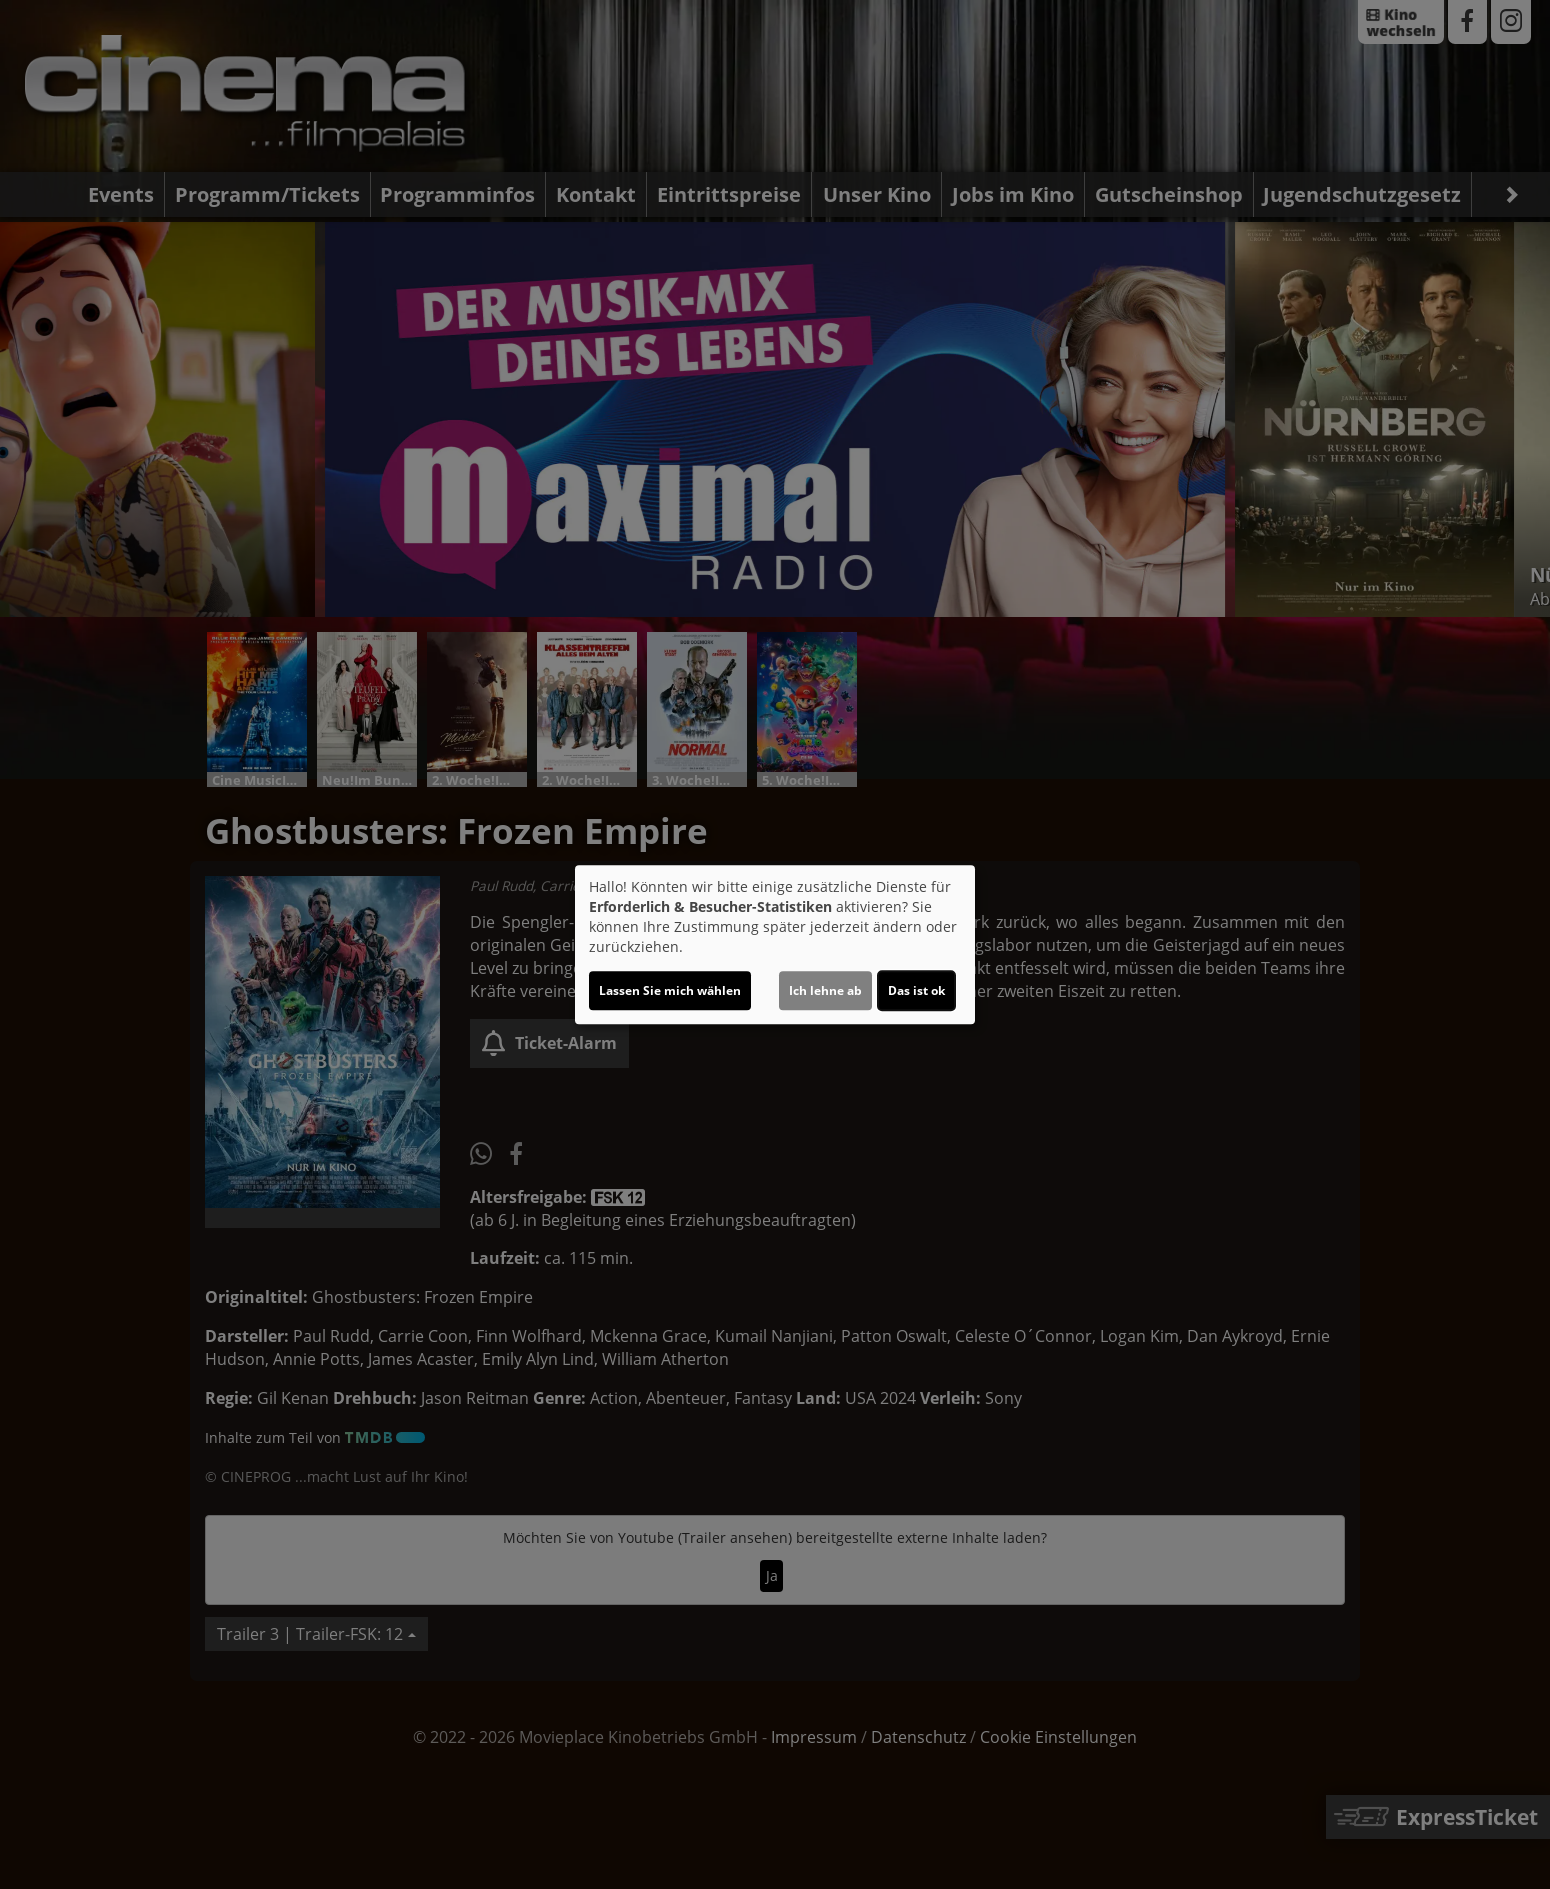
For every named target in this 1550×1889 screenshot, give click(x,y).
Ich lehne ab (825, 990)
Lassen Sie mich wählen (670, 990)
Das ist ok (916, 990)
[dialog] (775, 945)
